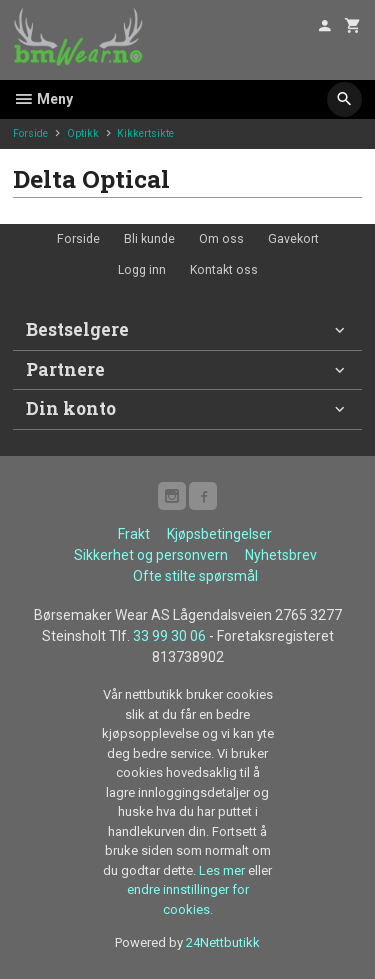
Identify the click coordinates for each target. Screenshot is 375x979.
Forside (30, 133)
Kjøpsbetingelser (219, 534)
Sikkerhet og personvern (151, 555)
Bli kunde (149, 239)
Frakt (134, 534)
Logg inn (142, 270)
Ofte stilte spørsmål (195, 576)
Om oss (221, 239)
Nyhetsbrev (281, 555)
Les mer (223, 870)
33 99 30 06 (169, 636)
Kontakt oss (224, 270)
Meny (43, 99)
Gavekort (293, 239)
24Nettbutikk (223, 942)
